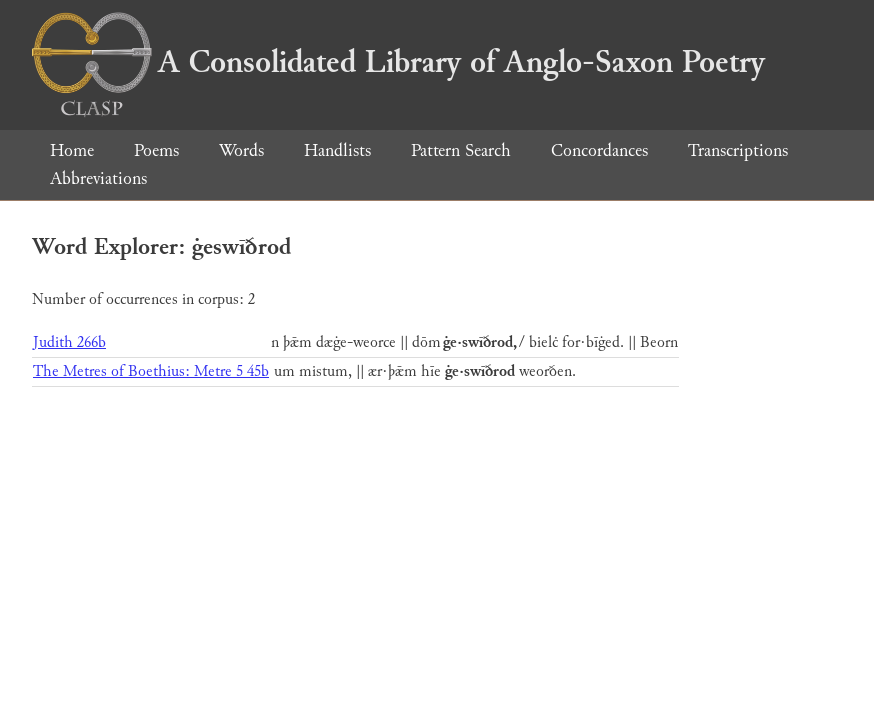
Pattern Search (461, 150)
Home (72, 150)
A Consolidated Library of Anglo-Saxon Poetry (398, 62)
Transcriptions (738, 150)
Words (241, 150)
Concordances (599, 150)
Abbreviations (98, 178)
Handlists (337, 150)
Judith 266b (69, 342)
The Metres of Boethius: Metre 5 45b (151, 371)
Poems (156, 150)
